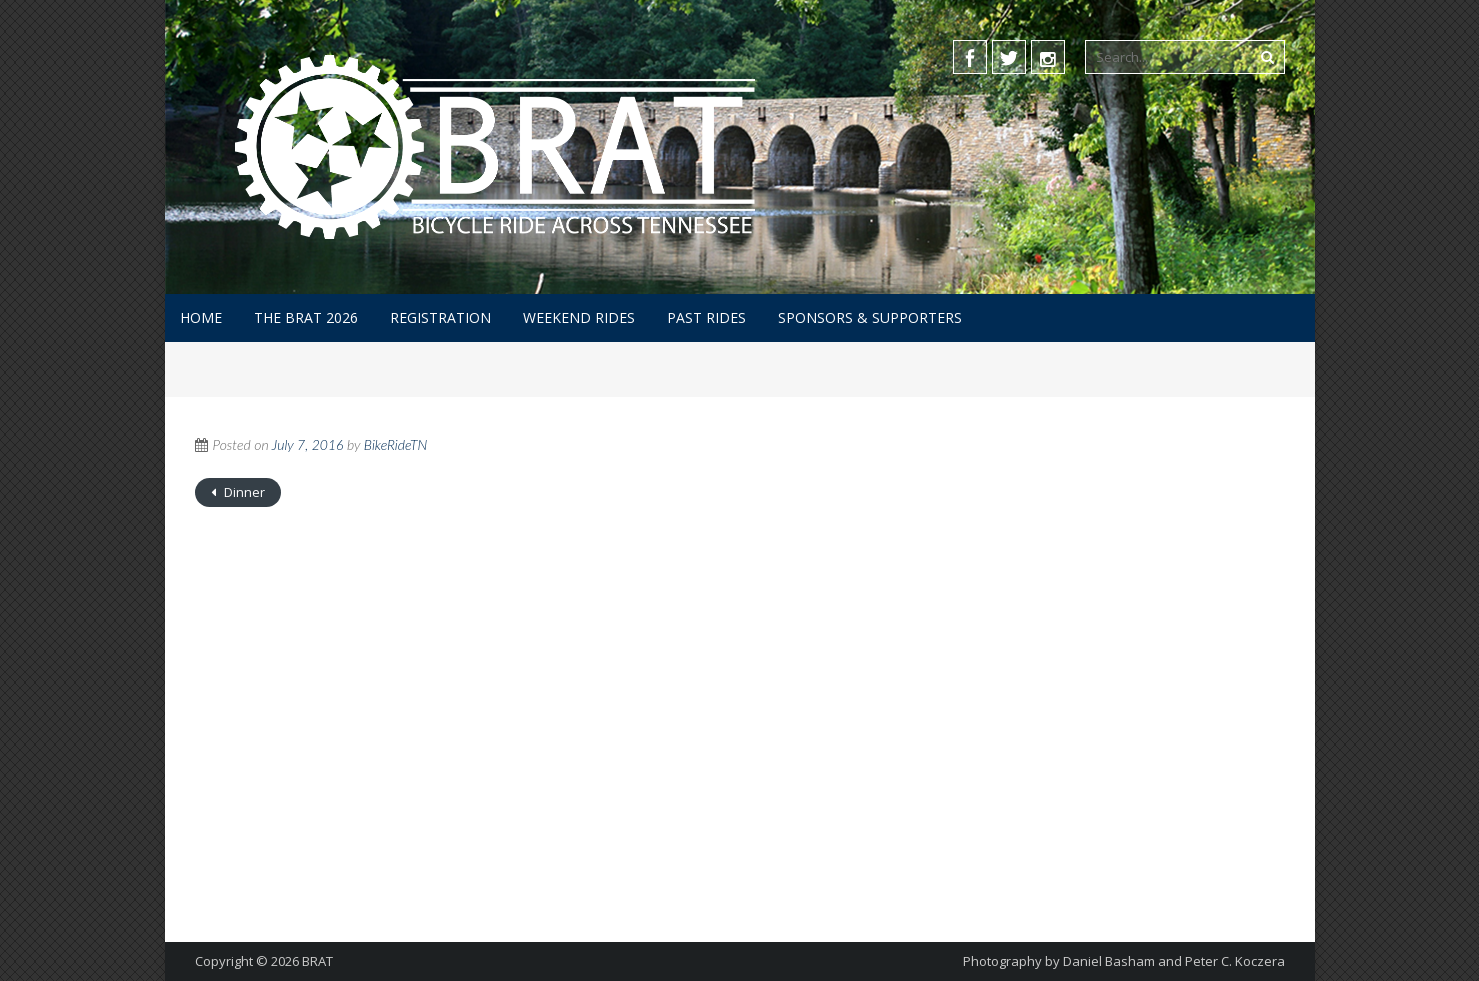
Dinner (243, 492)
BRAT (317, 961)
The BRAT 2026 (306, 317)
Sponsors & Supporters (870, 317)
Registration (440, 317)
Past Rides (706, 317)
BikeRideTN (396, 444)
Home (201, 317)
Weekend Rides (579, 317)
